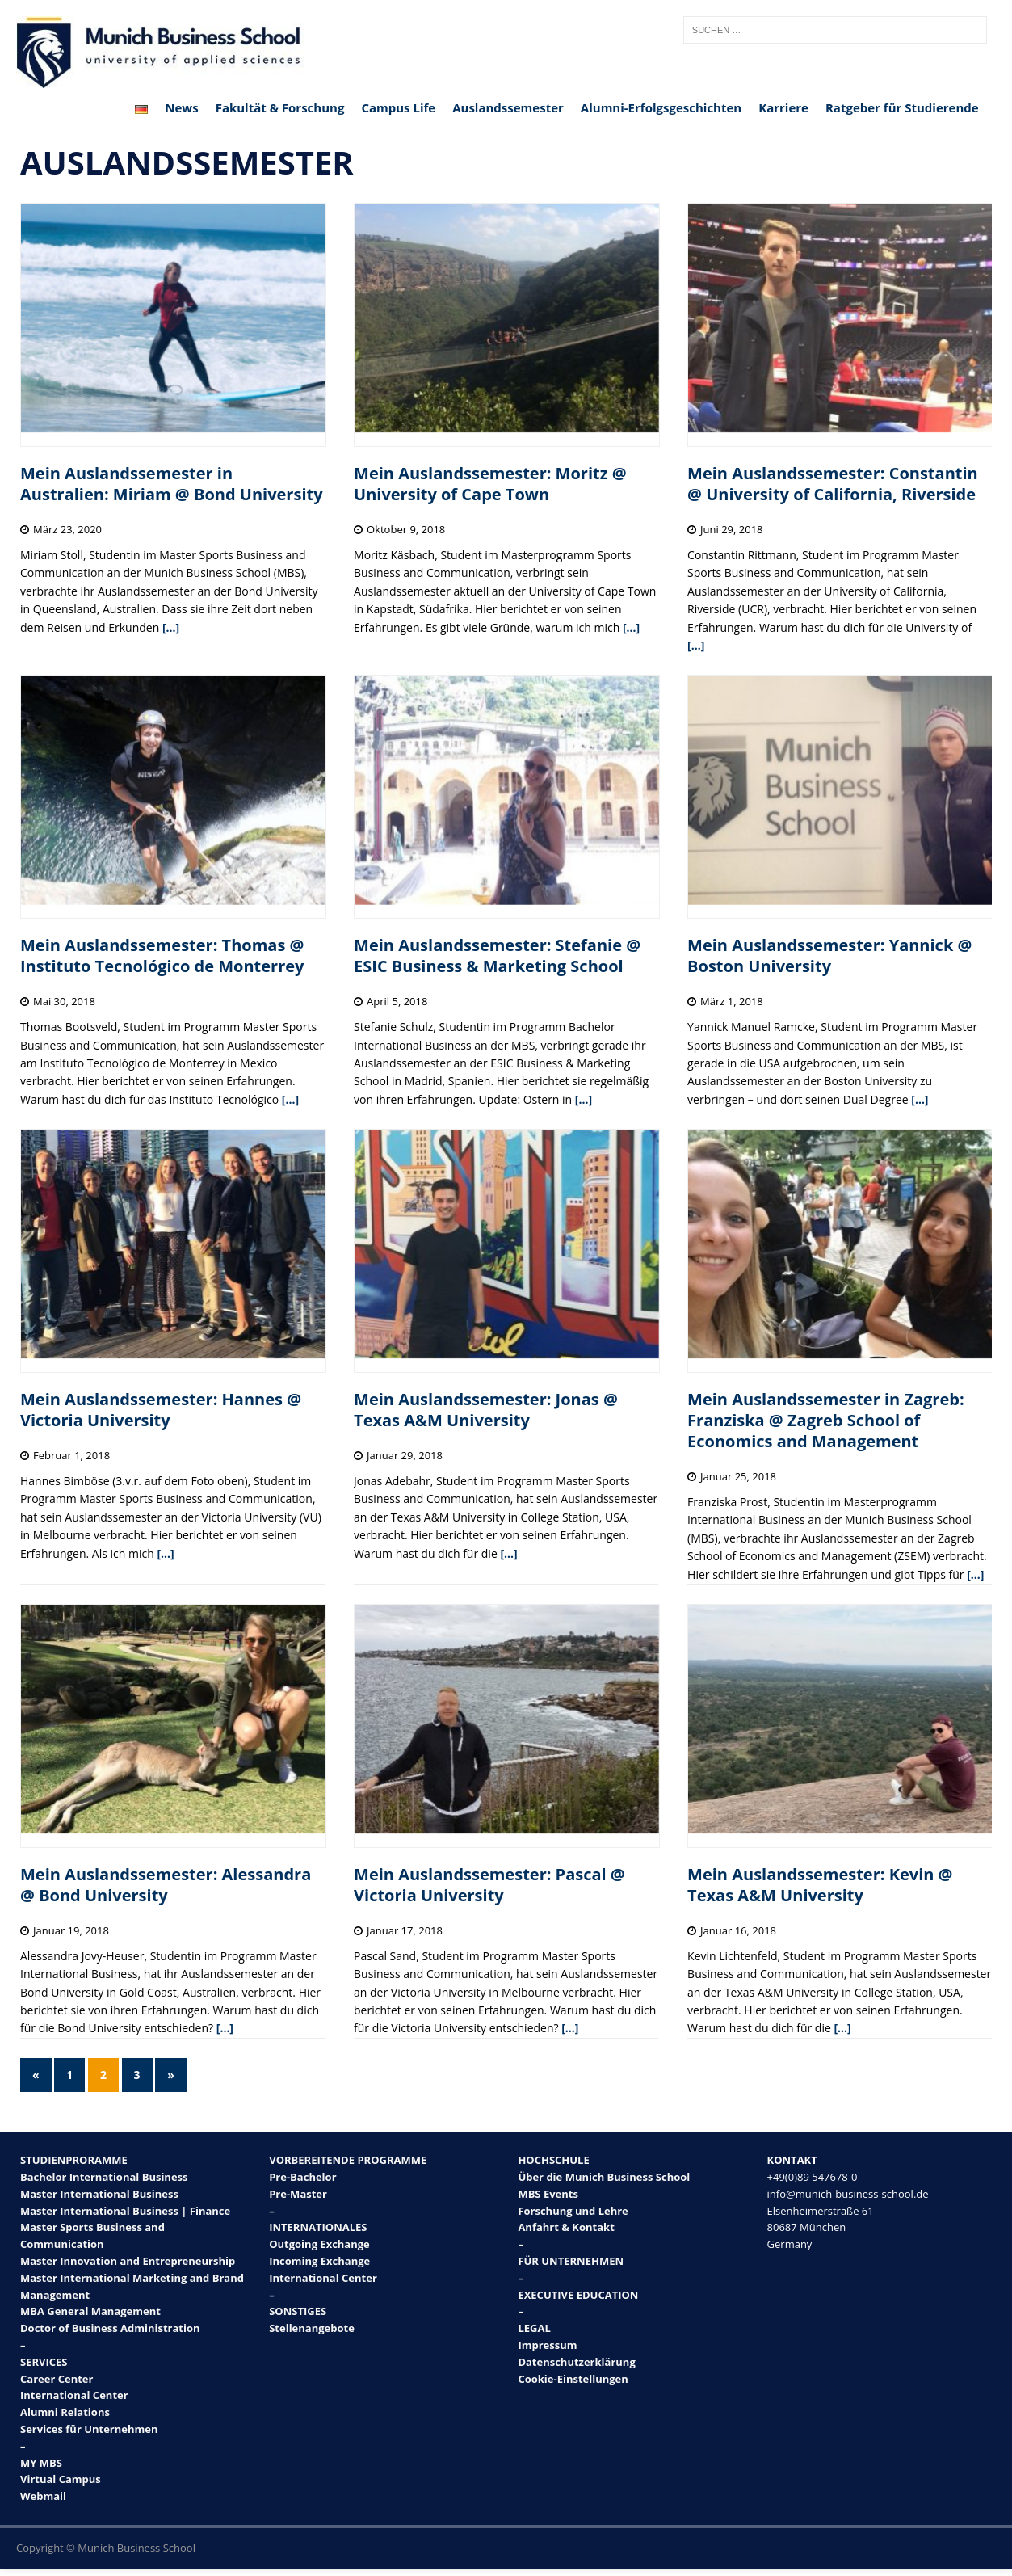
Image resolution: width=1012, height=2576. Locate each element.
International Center (74, 2395)
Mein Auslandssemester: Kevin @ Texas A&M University (819, 1884)
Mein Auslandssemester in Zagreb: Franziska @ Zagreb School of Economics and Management (825, 1420)
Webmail (43, 2496)
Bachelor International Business (104, 2177)
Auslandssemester (508, 107)
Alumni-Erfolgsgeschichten (661, 107)
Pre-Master (298, 2194)
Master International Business (99, 2194)
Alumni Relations (65, 2412)
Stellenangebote (312, 2328)
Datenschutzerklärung (576, 2362)
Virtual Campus (60, 2479)
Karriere (783, 107)
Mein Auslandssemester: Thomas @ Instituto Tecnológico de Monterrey (162, 955)
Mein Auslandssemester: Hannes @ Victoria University (160, 1409)
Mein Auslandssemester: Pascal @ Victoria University (489, 1884)
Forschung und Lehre (573, 2210)
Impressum (547, 2345)
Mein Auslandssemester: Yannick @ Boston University (829, 955)
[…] (170, 627)
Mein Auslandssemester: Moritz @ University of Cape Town (490, 483)
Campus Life (398, 107)
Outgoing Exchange (319, 2244)
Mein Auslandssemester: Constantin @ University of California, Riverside (832, 483)
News (181, 107)
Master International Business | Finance (125, 2210)
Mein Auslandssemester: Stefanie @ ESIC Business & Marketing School (497, 955)
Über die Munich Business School (604, 2177)
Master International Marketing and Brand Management (132, 2286)
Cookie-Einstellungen (573, 2379)
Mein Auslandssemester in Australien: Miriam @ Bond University (171, 483)
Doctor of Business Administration (110, 2328)
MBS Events (548, 2194)
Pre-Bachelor (302, 2177)
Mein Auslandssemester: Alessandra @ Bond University (165, 1884)
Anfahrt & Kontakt (566, 2227)
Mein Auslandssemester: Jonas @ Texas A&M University (486, 1409)
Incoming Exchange (319, 2261)
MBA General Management (90, 2311)
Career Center (56, 2379)
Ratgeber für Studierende (902, 107)
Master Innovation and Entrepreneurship (127, 2261)
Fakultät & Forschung (280, 107)
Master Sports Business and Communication (92, 2235)
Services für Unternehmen (89, 2429)
